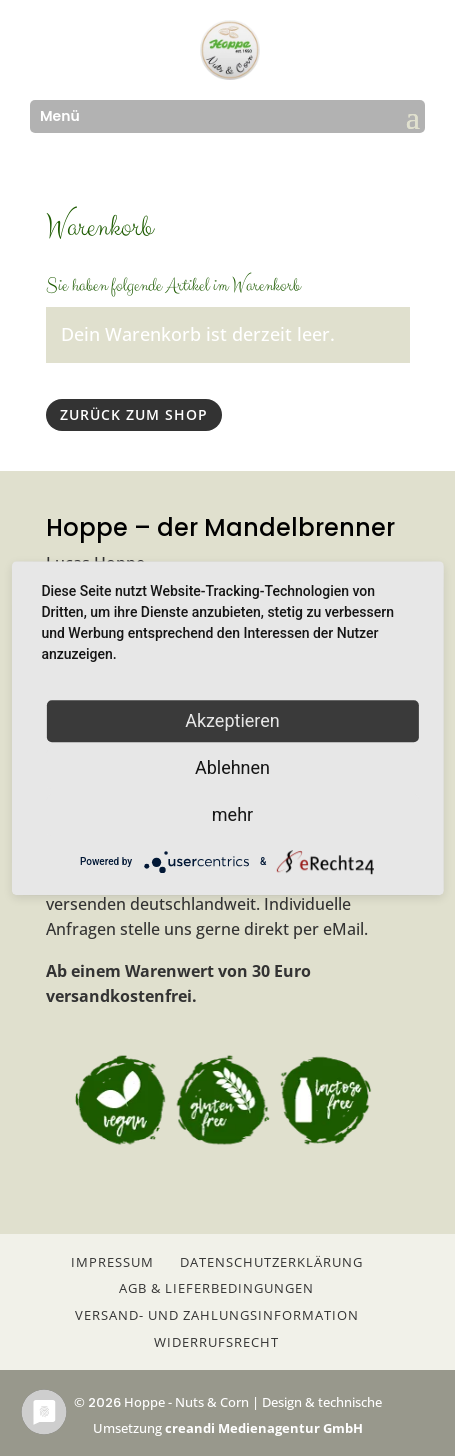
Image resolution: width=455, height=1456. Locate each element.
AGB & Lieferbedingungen (216, 1288)
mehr (232, 814)
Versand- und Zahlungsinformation (217, 1315)
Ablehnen (232, 767)
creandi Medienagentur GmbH (264, 1428)
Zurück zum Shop (134, 414)
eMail (343, 929)
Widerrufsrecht (216, 1342)
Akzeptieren (232, 720)
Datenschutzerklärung (271, 1262)
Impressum (112, 1262)
